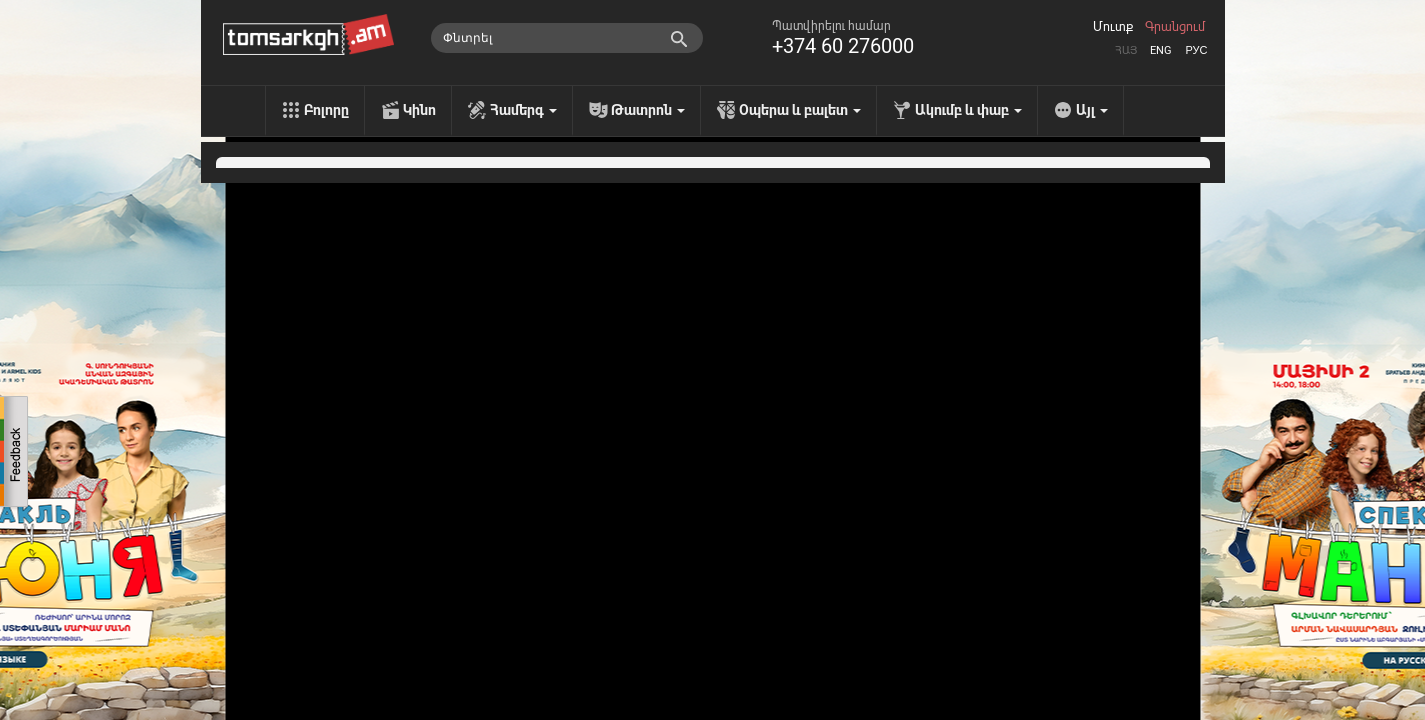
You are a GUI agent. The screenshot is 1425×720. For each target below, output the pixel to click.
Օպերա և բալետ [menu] (800, 110)
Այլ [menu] (1092, 110)
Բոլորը (326, 110)
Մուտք (1113, 27)
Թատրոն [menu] (648, 110)
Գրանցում (1175, 27)
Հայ (1126, 50)
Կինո (419, 110)
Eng (1161, 50)
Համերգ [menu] (523, 110)
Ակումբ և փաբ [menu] (968, 110)
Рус (1196, 50)
